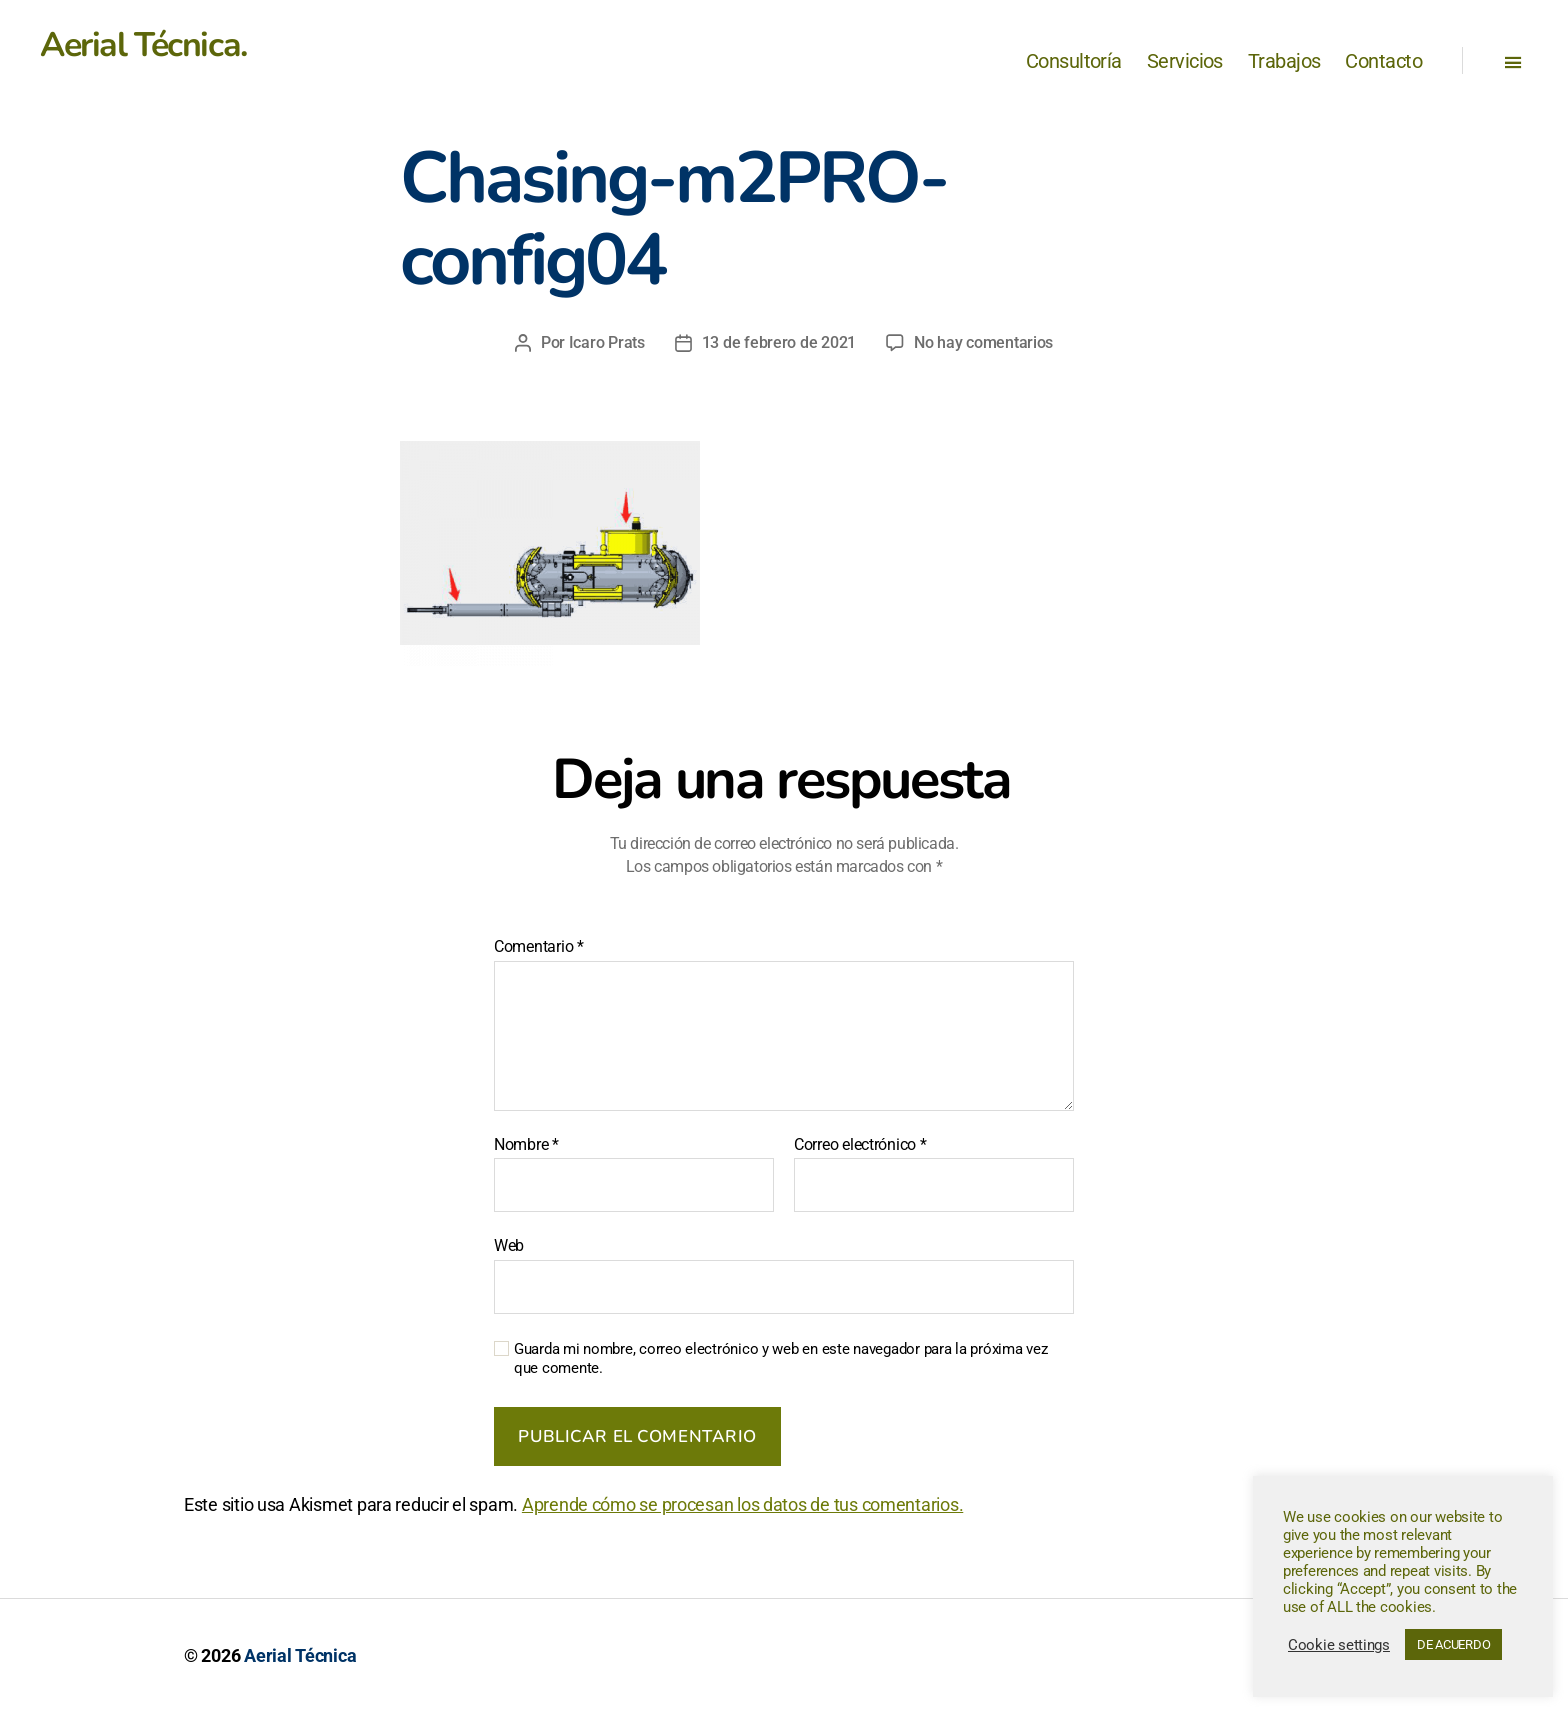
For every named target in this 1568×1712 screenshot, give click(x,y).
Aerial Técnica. (143, 45)
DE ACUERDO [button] (1453, 1644)
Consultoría (1074, 61)
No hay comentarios (983, 342)
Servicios (1185, 61)
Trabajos (1284, 61)
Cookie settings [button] (1339, 1645)
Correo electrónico (860, 1145)
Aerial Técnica (300, 1655)
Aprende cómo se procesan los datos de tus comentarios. (742, 1504)
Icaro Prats (607, 342)
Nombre (526, 1145)
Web (509, 1245)
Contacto (1383, 61)
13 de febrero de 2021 (779, 342)
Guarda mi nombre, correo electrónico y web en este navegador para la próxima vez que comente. (780, 1358)
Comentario (539, 947)
